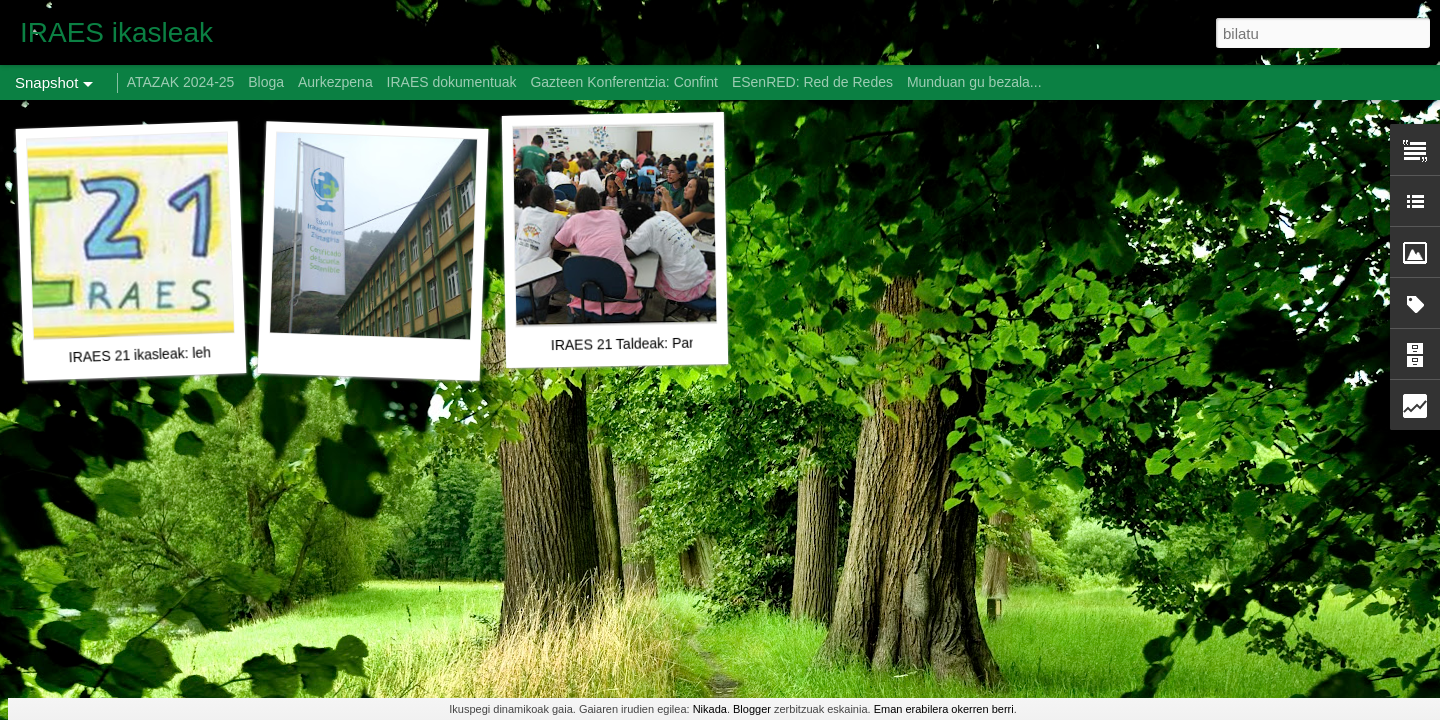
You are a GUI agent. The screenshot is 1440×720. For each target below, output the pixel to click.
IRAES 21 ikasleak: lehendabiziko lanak (191, 353)
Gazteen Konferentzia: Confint (624, 82)
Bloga (266, 82)
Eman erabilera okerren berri (944, 709)
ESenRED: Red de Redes (814, 82)
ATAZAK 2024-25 (181, 82)
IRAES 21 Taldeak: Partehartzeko (655, 344)
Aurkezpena (335, 82)
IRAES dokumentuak (452, 82)
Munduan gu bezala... (974, 82)
